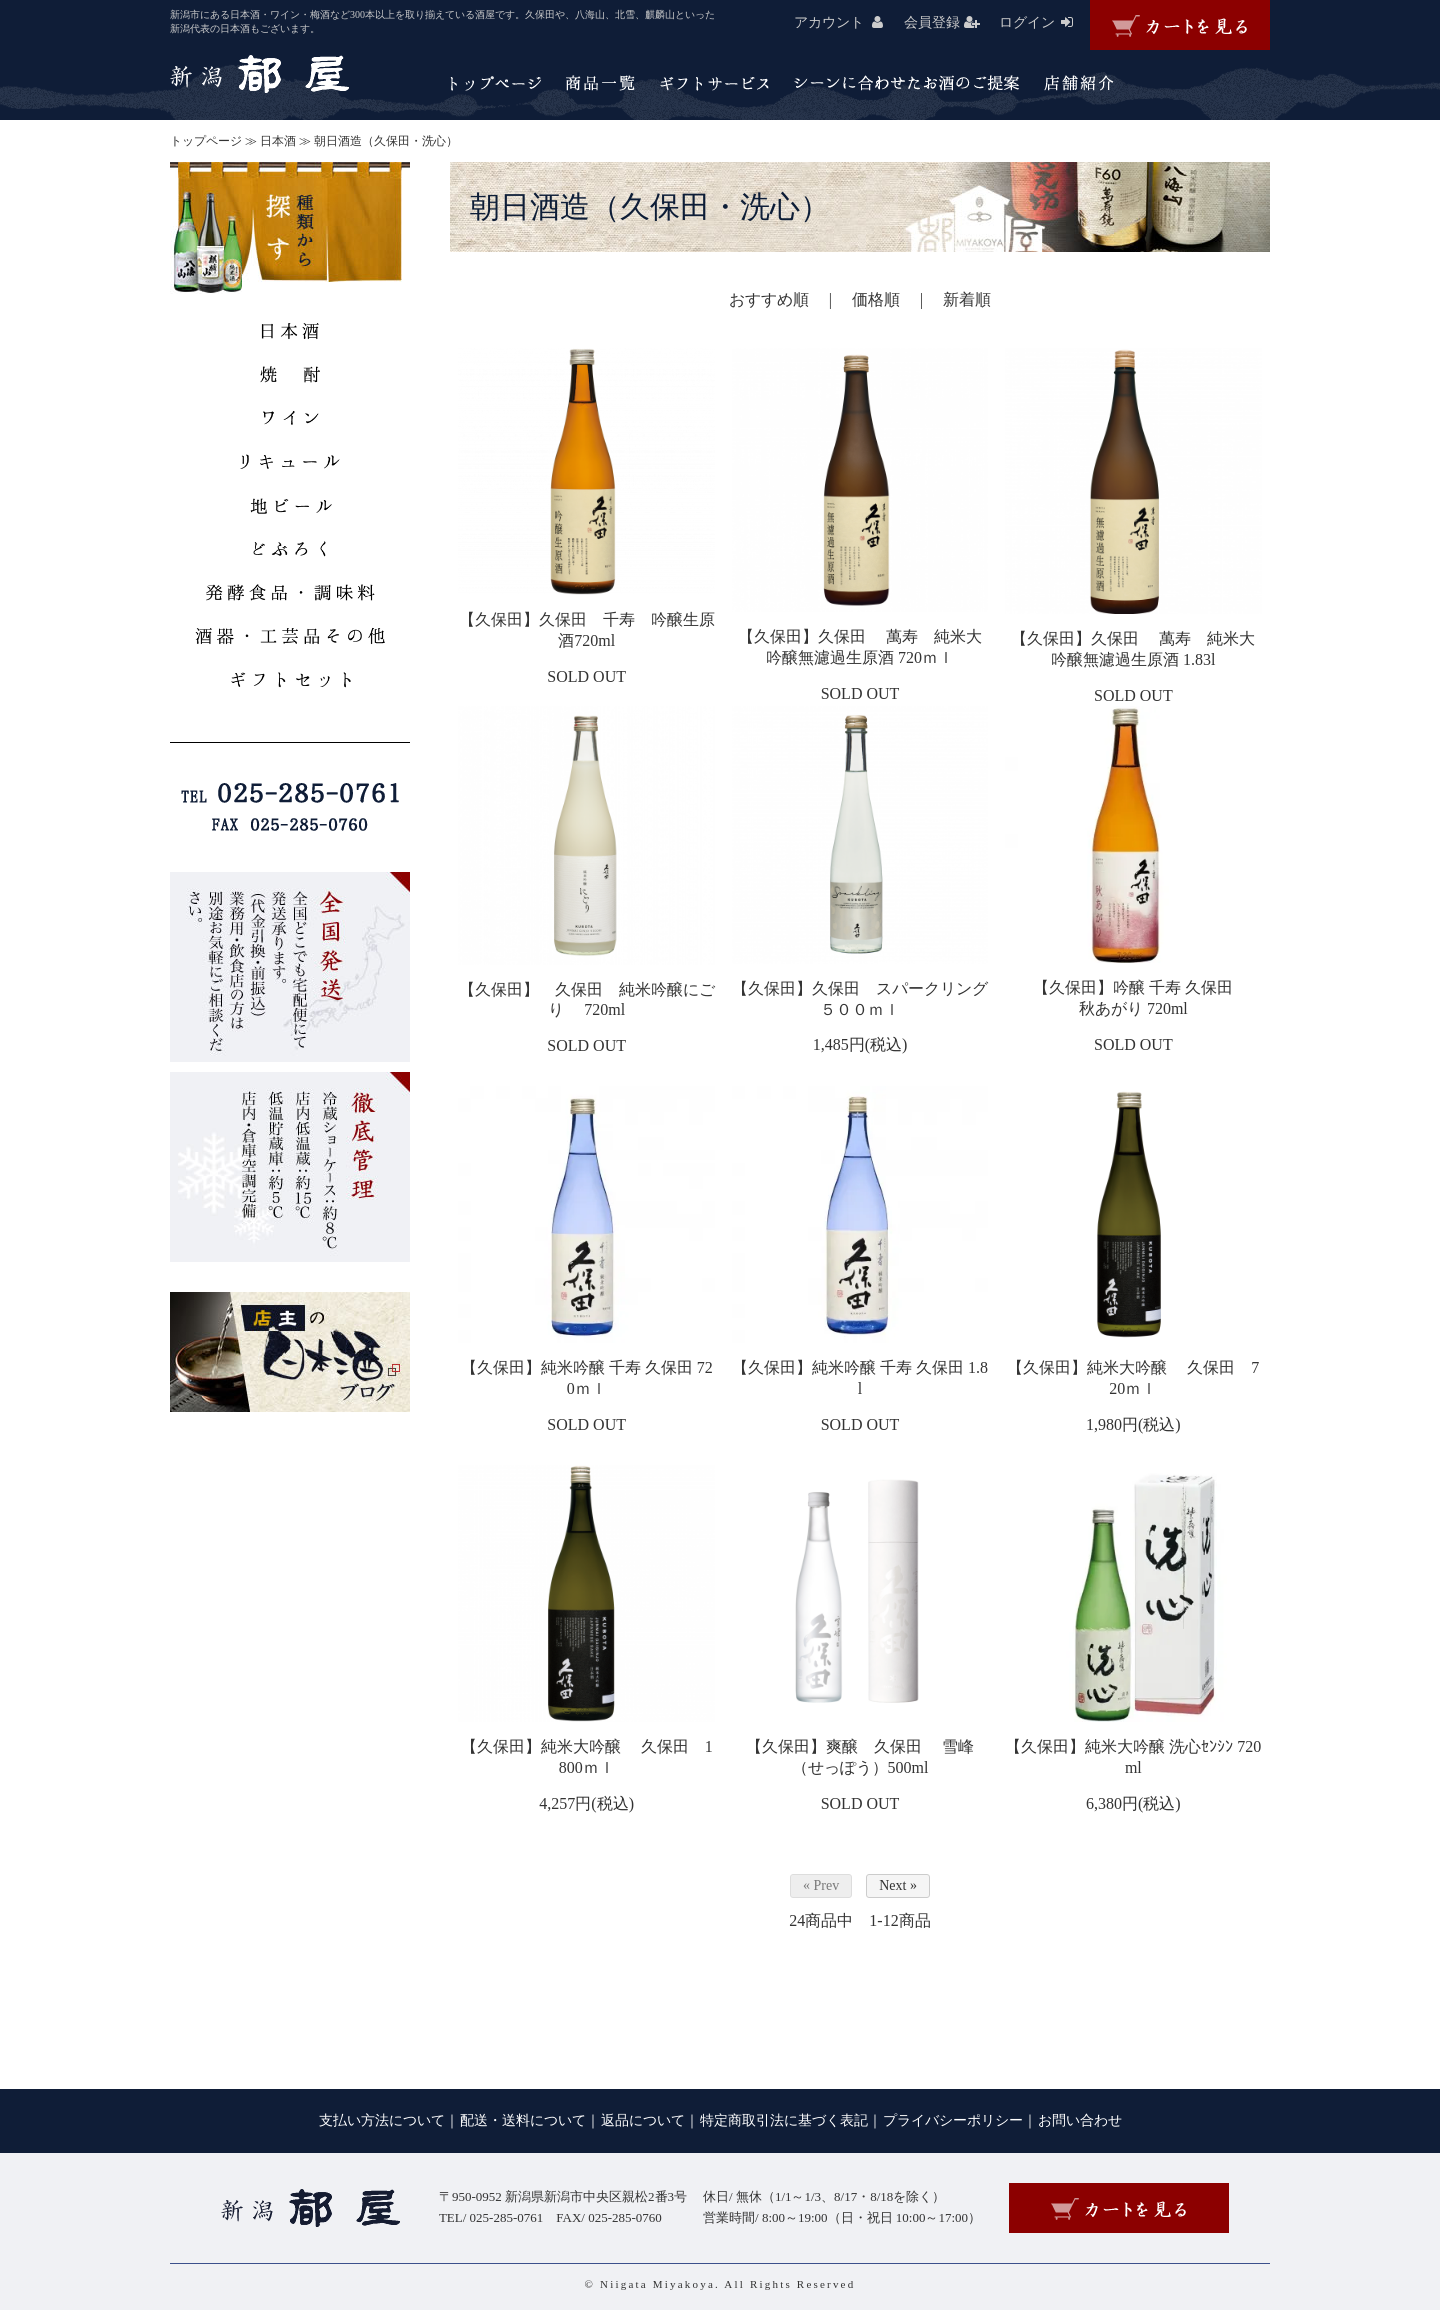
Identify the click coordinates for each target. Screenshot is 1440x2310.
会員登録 (949, 22)
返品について (643, 2120)
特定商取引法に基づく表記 (784, 2120)
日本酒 (278, 141)
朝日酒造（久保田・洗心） (386, 141)
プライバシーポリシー (953, 2120)
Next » (898, 1885)
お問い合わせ (1080, 2120)
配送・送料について (523, 2120)
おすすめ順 (769, 299)
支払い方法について (382, 2120)
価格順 (876, 299)
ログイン (1044, 22)
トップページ (206, 141)
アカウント (846, 22)
